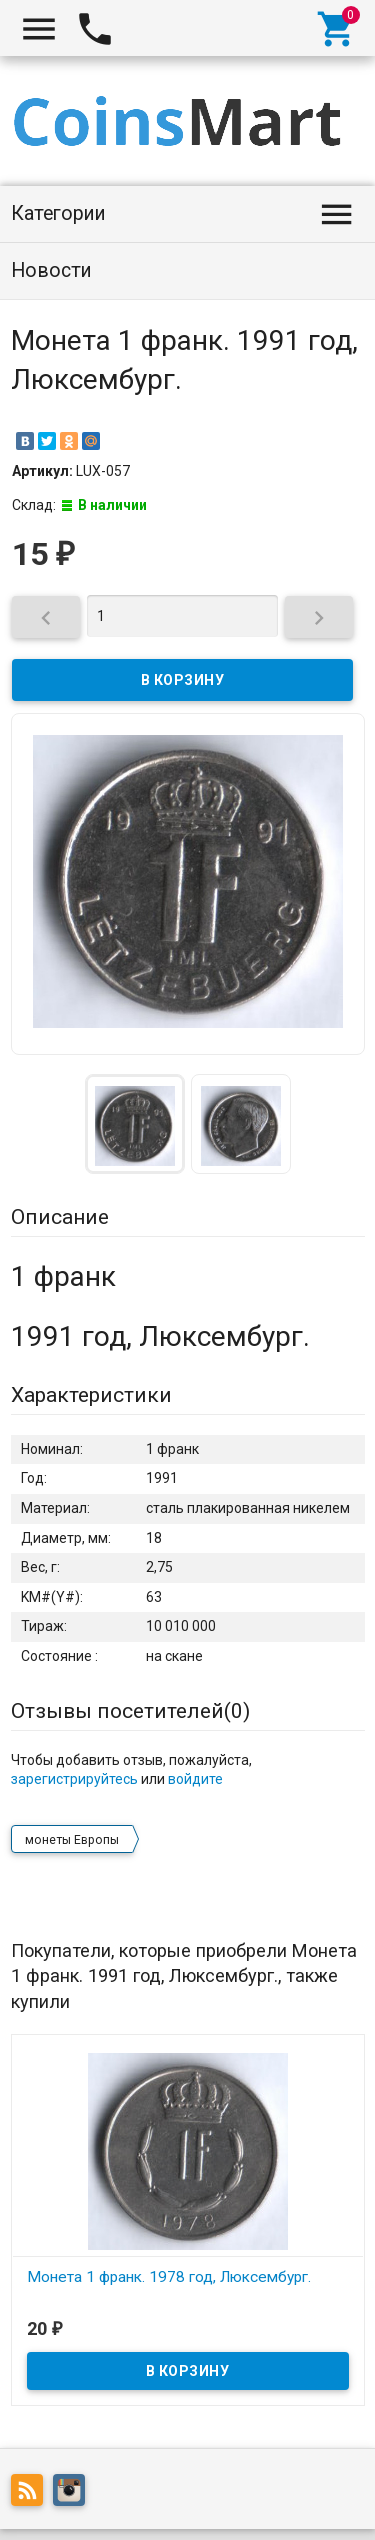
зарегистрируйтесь (74, 1779)
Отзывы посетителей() (130, 1711)
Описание (60, 1217)
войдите (195, 1779)
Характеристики (91, 1395)
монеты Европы (72, 1840)
